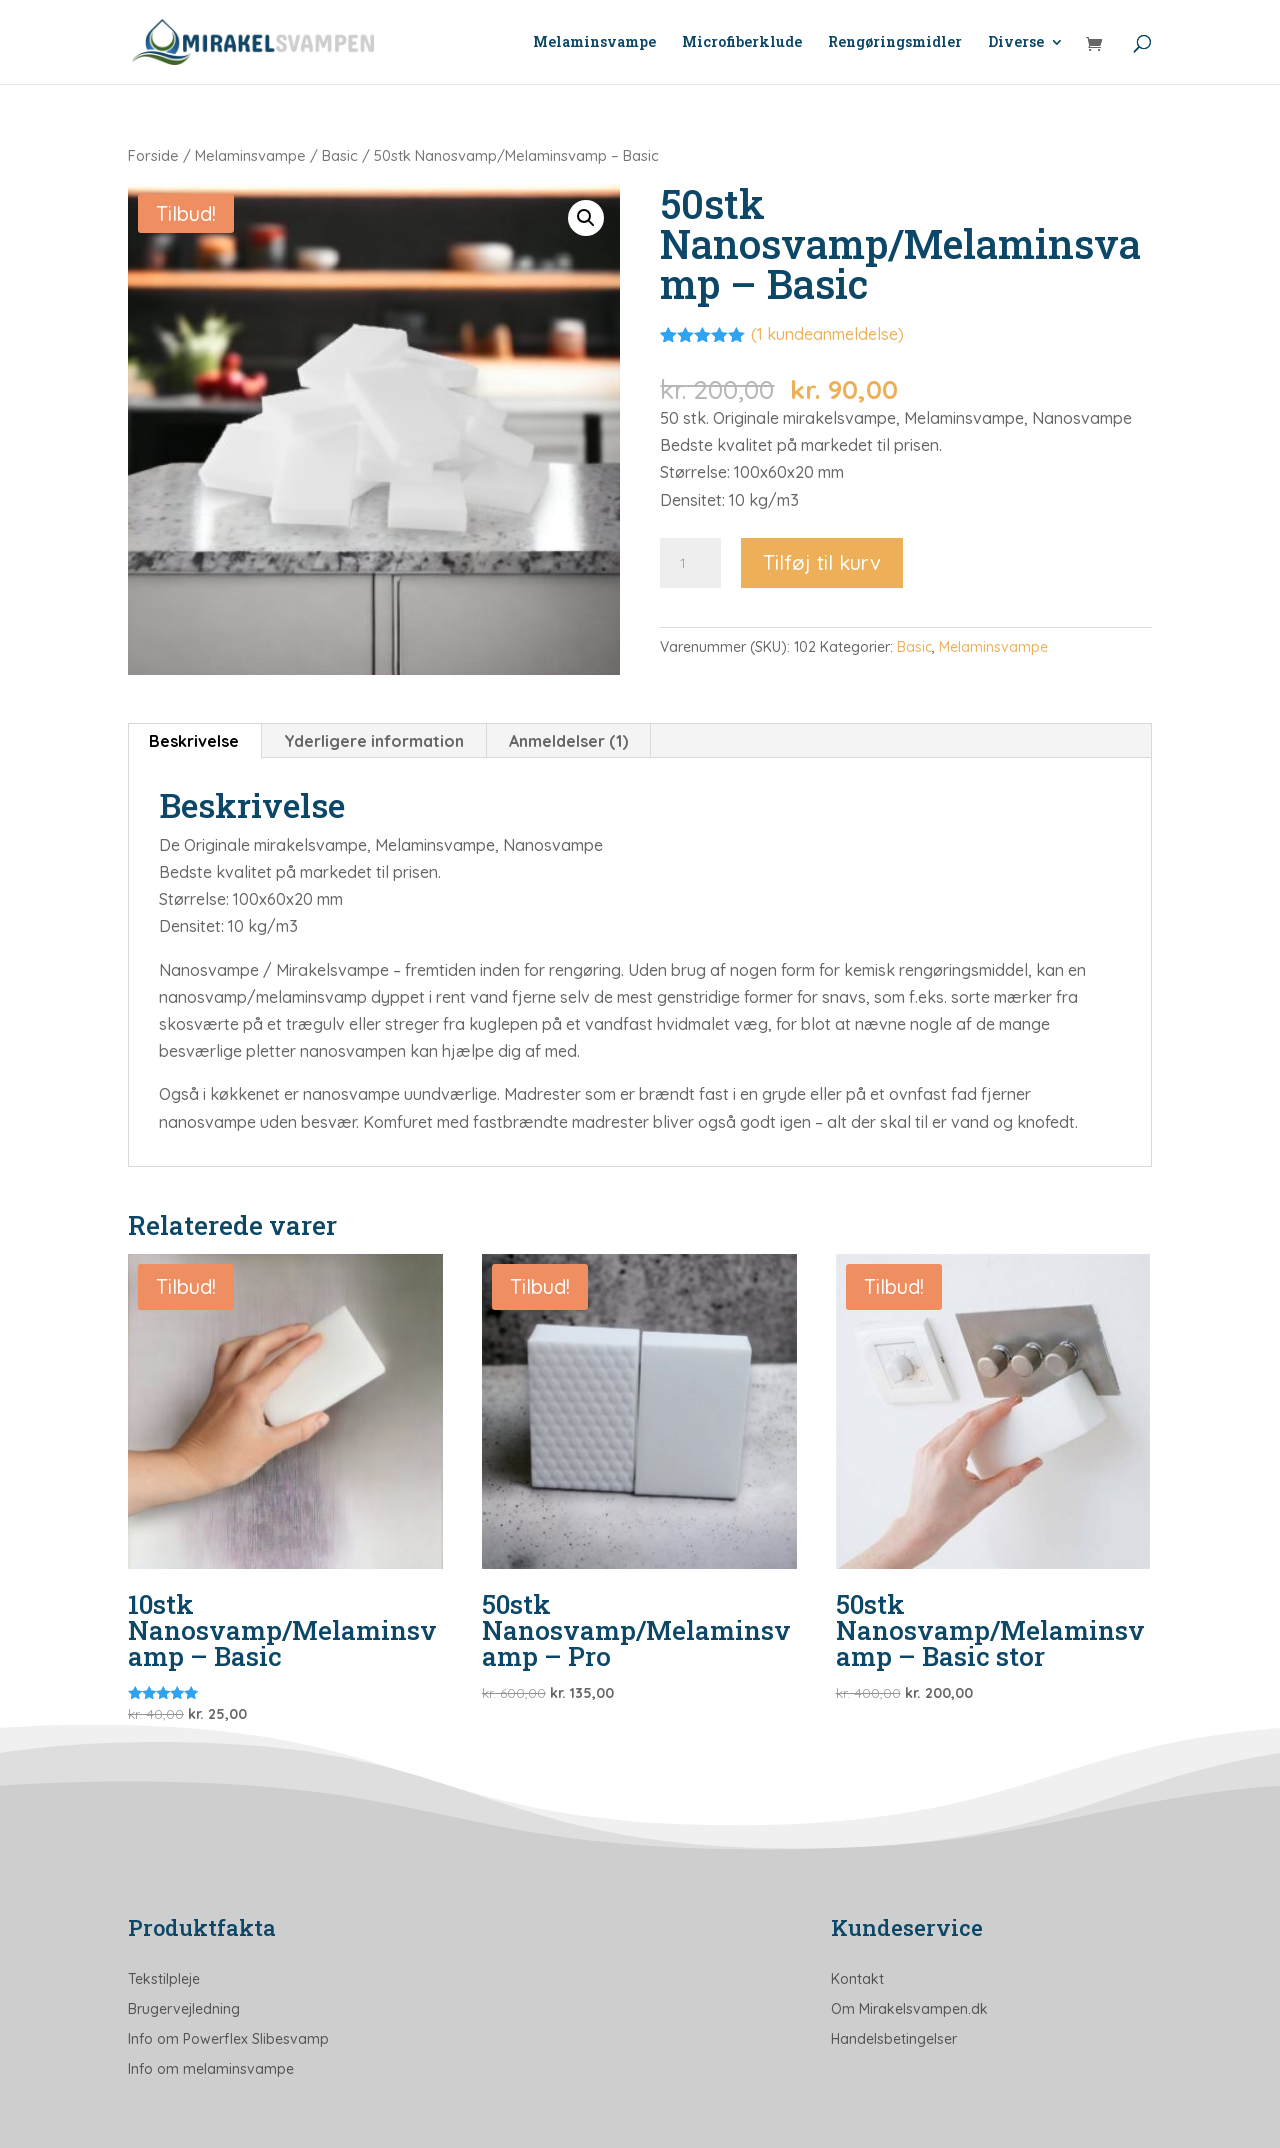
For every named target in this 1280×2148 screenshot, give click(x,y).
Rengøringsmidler (895, 43)
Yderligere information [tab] (374, 741)
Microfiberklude (742, 43)
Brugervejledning (184, 2010)
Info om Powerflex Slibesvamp (228, 2040)
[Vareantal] (690, 563)
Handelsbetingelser (894, 2040)
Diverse (1016, 43)
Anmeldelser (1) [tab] (568, 741)
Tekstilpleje (164, 1980)
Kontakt (857, 1980)
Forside (153, 155)
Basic (340, 155)
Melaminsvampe (594, 43)
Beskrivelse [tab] (194, 741)
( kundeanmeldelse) (827, 334)
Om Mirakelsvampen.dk (909, 2010)
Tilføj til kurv (822, 562)
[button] (586, 218)
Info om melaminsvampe (211, 2070)
